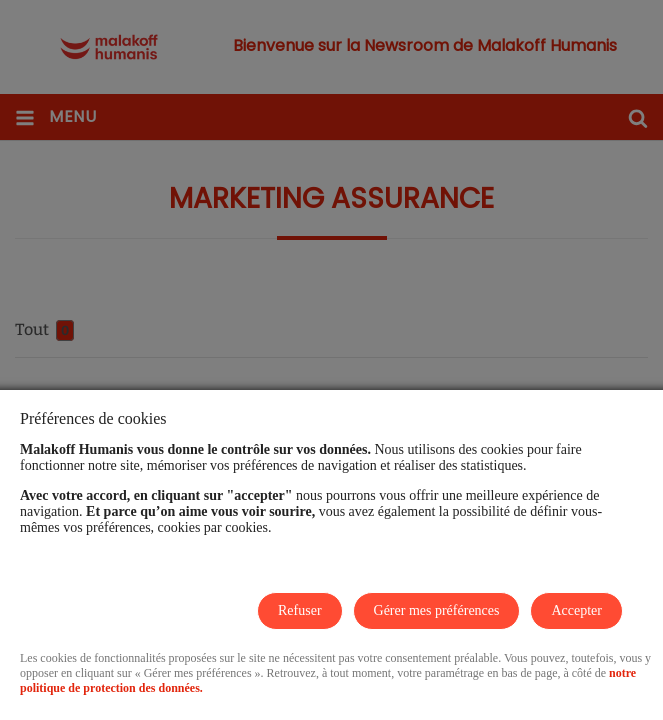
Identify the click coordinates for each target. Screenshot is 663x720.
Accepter (576, 610)
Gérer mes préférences (437, 610)
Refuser (300, 610)
